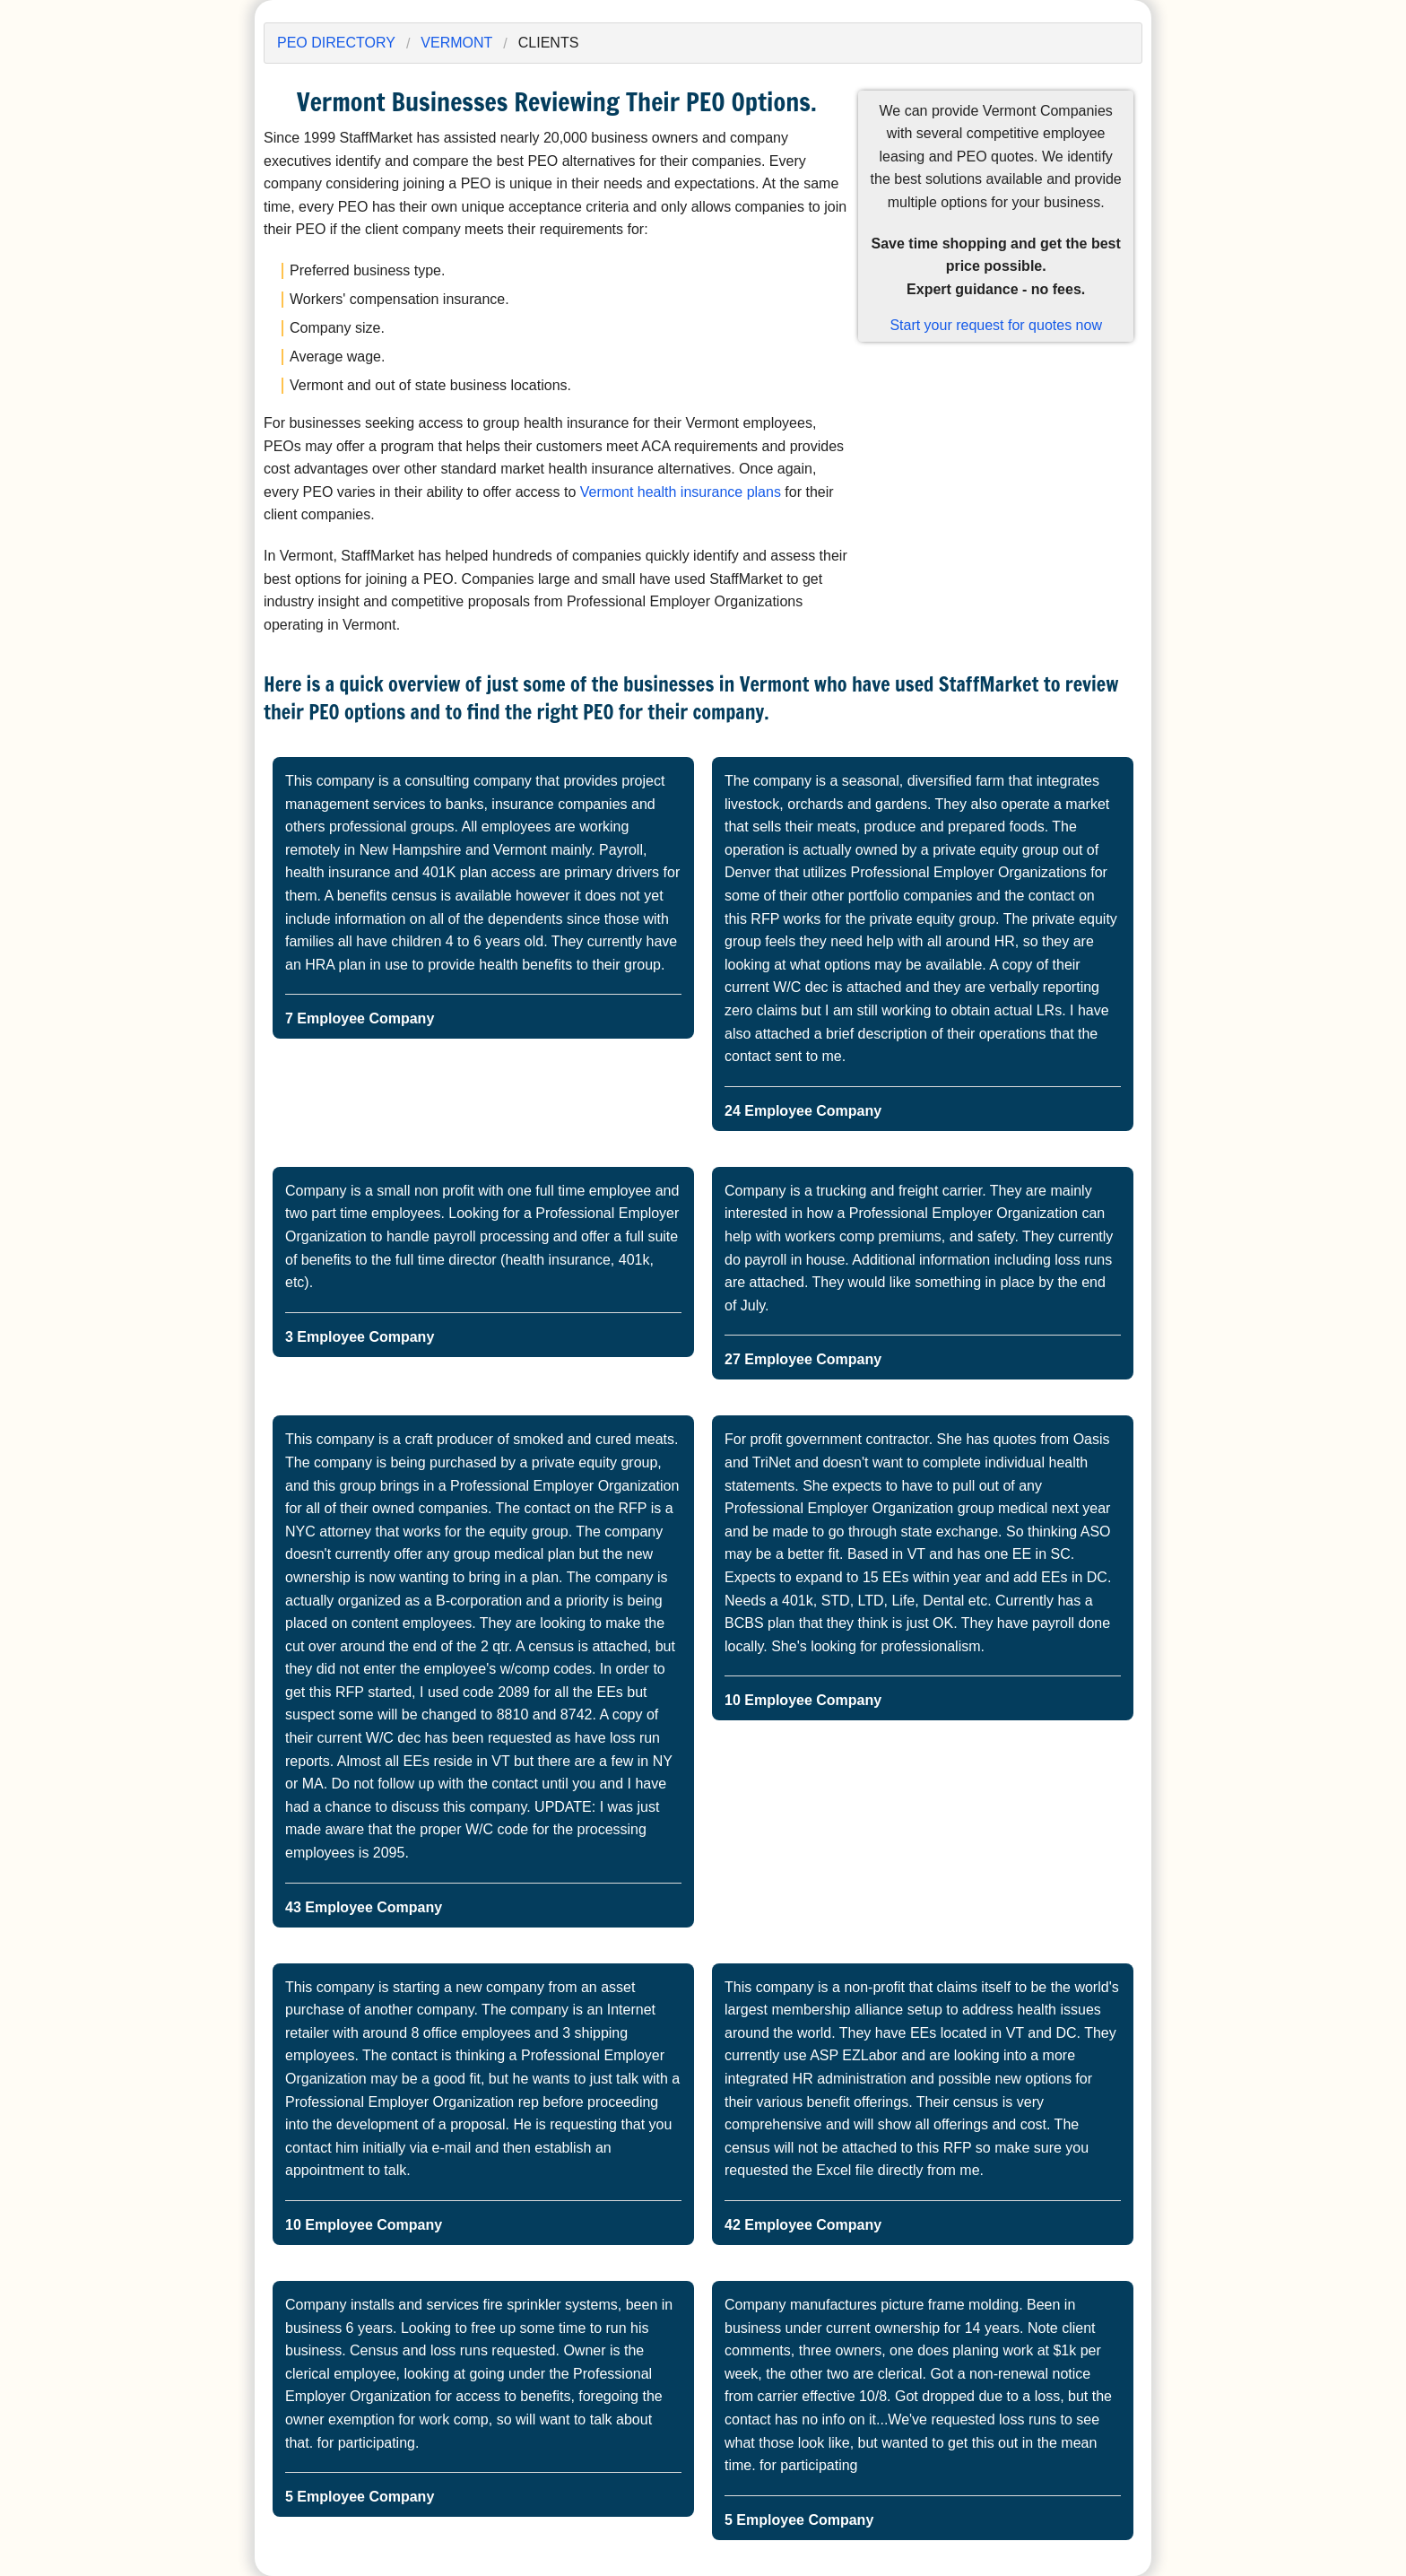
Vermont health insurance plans (680, 492)
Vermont (456, 42)
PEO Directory (336, 42)
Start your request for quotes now (996, 325)
